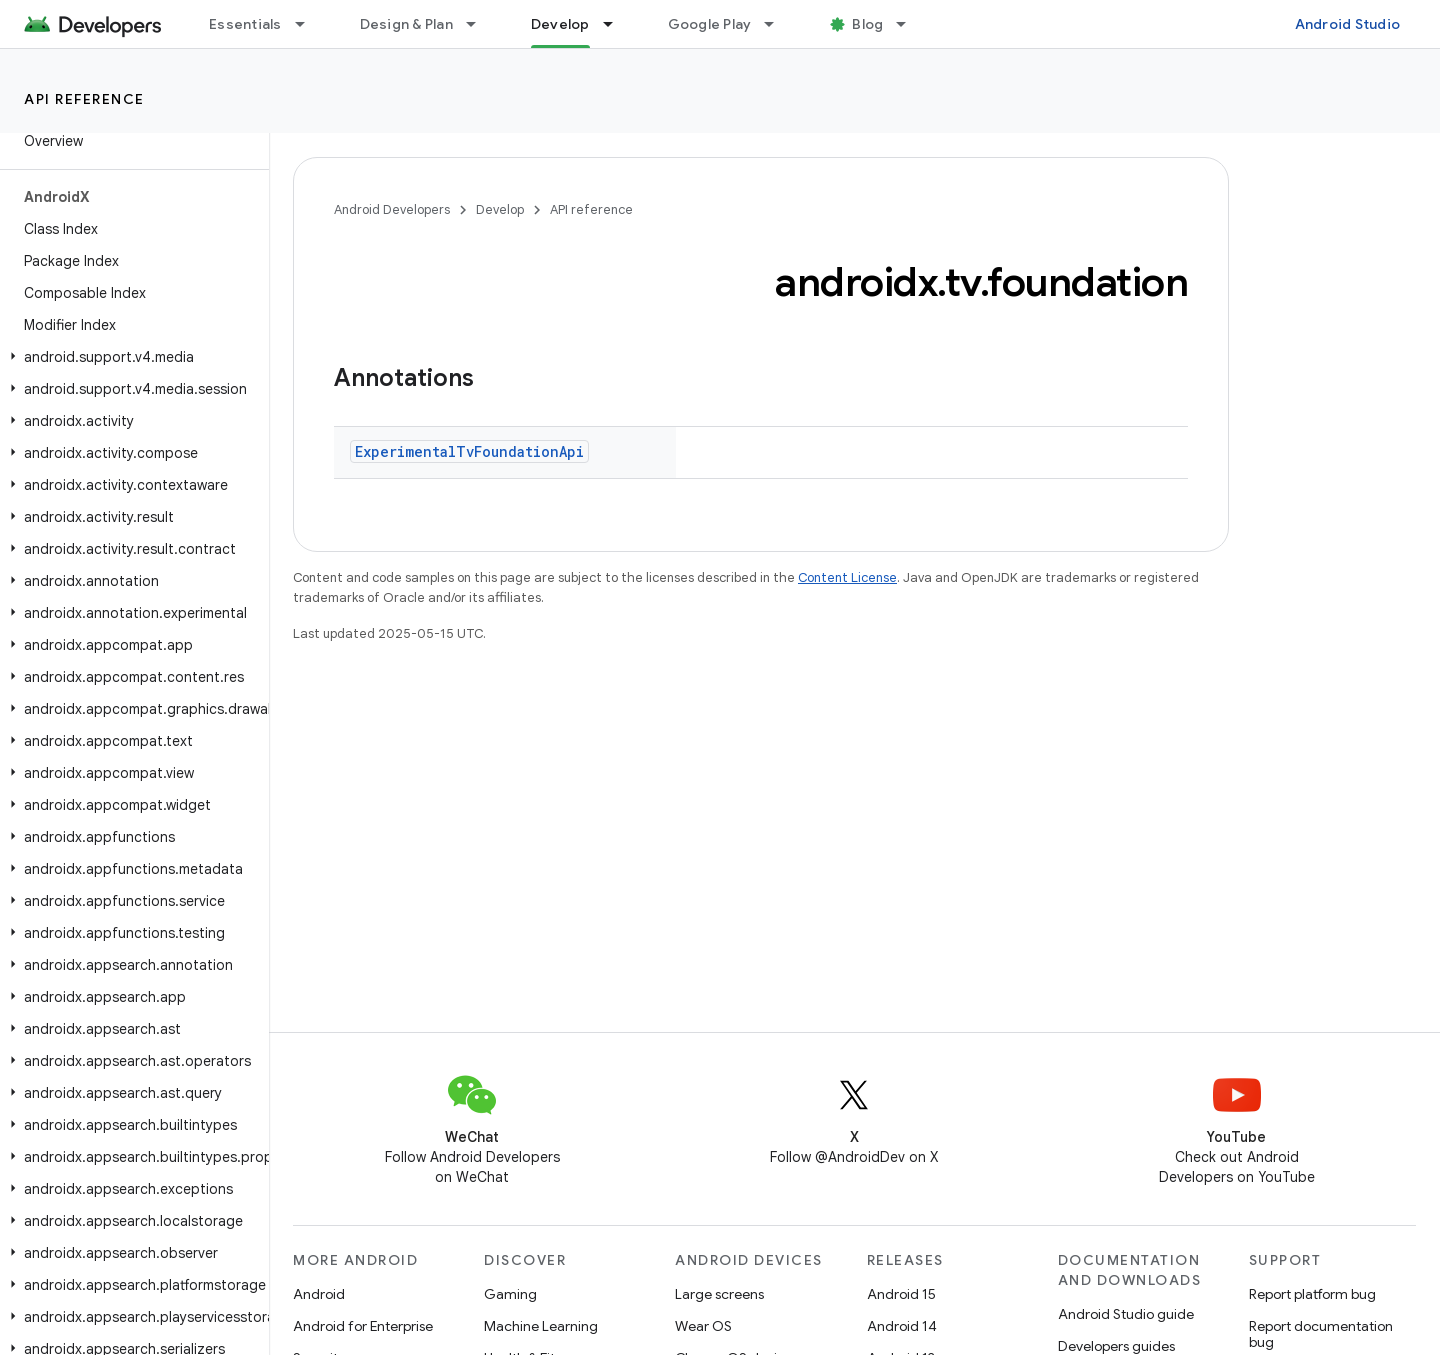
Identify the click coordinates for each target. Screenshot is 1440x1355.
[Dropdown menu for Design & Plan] (480, 24)
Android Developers (392, 209)
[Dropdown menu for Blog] (910, 24)
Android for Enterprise (363, 1326)
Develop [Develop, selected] (560, 24)
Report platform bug (1312, 1294)
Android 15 (901, 1294)
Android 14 (902, 1326)
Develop (500, 209)
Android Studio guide (1126, 1314)
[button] (130, 357)
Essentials (245, 24)
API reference (84, 99)
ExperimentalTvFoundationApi (469, 451)
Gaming (510, 1294)
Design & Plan (406, 24)
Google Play (710, 24)
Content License (847, 577)
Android (319, 1294)
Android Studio (1348, 24)
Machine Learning (541, 1326)
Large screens (719, 1294)
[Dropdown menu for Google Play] (778, 24)
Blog (867, 24)
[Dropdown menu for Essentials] (309, 24)
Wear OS (703, 1326)
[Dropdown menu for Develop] (617, 24)
